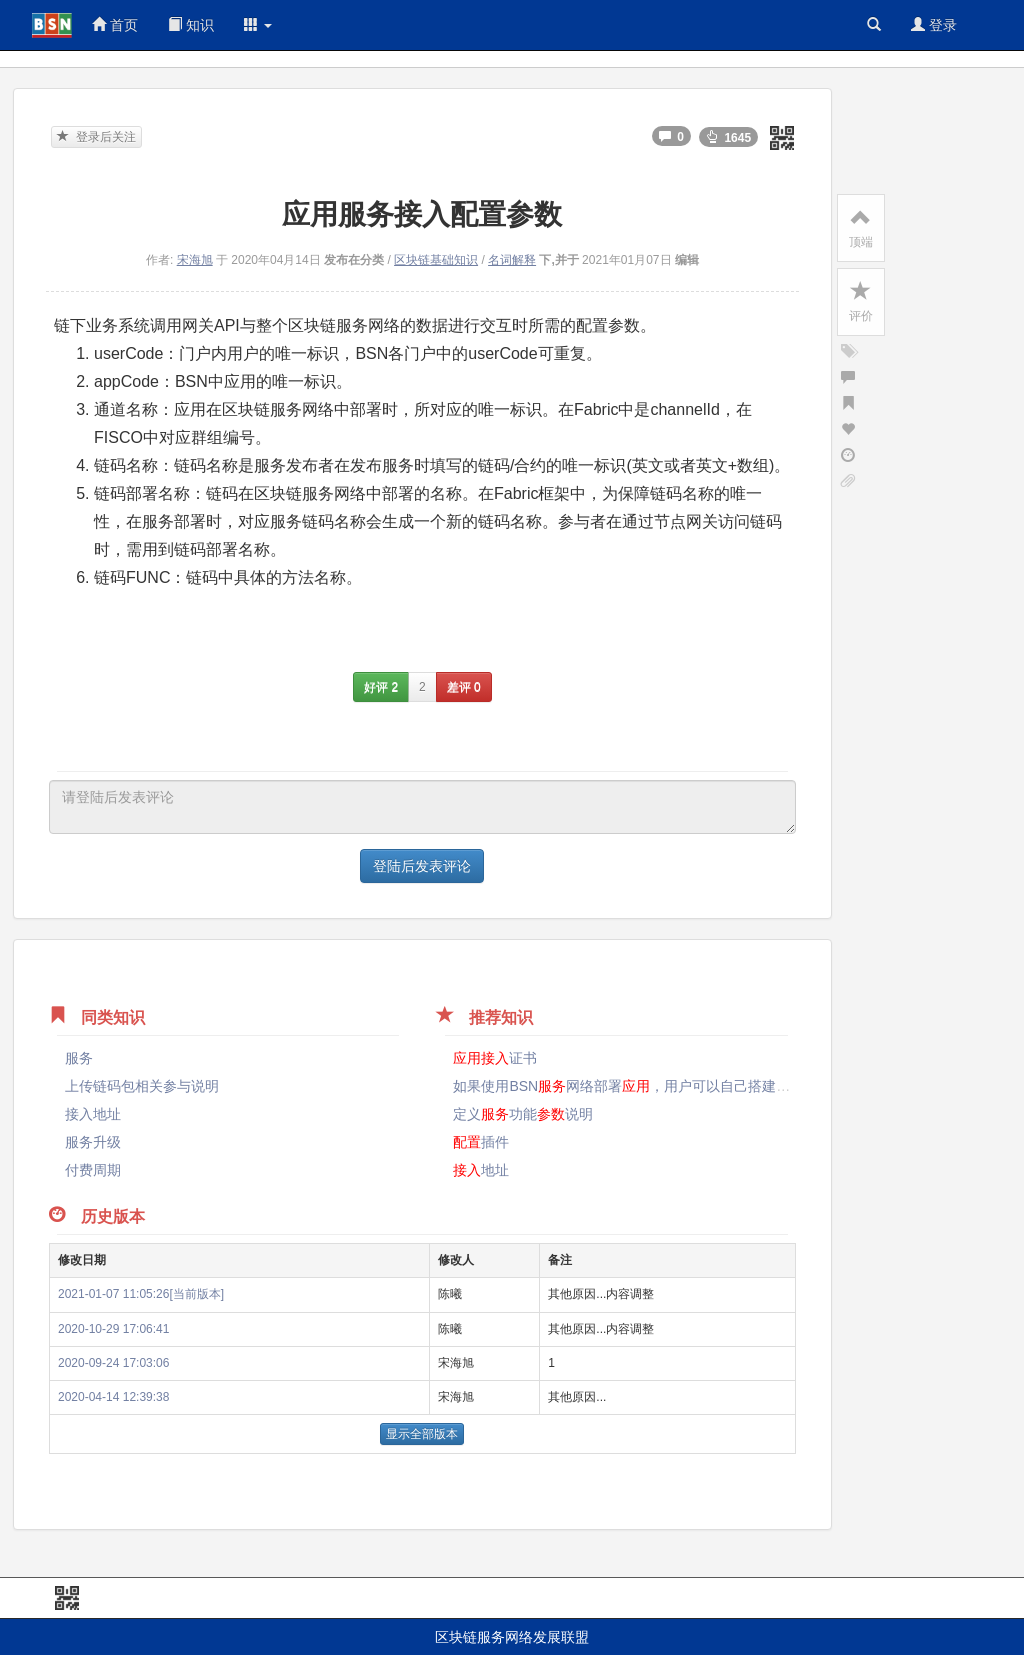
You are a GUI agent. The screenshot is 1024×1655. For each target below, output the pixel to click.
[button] (258, 25)
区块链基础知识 (436, 260)
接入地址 (93, 1114)
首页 (115, 25)
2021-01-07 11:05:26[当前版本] (141, 1294)
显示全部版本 (422, 1434)
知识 (191, 25)
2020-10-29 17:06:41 (113, 1329)
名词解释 (512, 260)
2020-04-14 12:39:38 (113, 1397)
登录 (934, 25)
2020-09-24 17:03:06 (113, 1363)
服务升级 (93, 1142)
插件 (481, 1142)
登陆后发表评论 (422, 866)
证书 (495, 1058)
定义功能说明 (523, 1114)
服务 (79, 1058)
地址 (481, 1170)
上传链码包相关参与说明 (142, 1086)
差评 (464, 687)
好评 (381, 687)
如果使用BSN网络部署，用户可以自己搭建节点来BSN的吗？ (699, 1086)
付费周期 (93, 1170)
